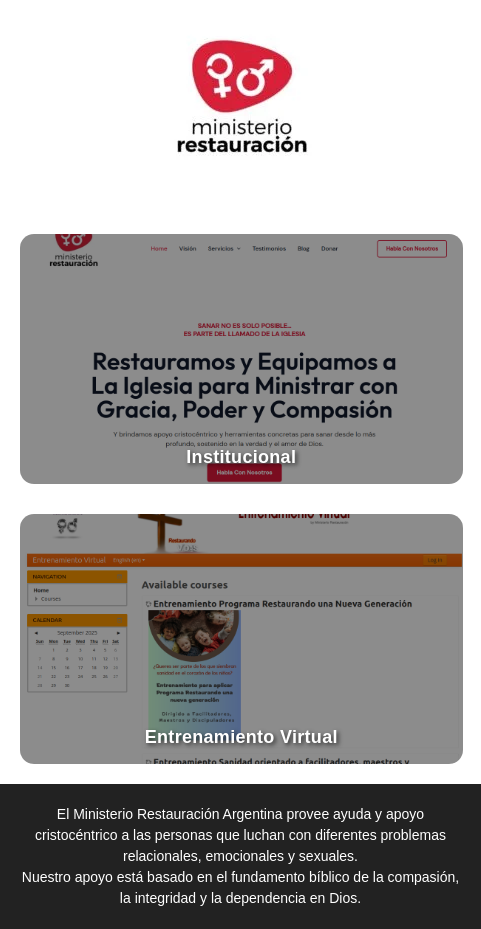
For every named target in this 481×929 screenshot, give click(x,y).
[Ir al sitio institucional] (241, 359)
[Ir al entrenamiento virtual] (241, 639)
